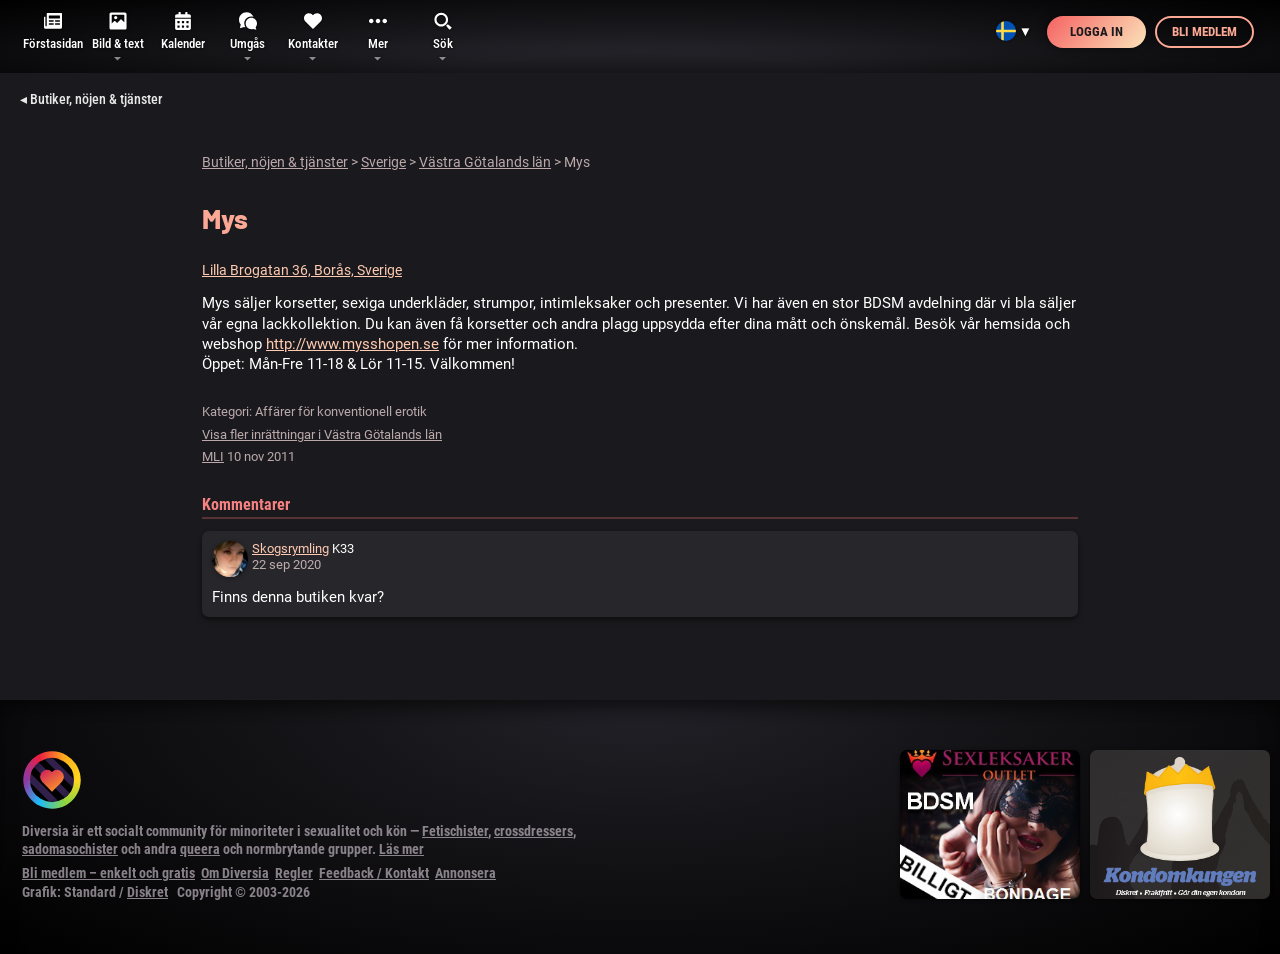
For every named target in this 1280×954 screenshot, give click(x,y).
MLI (213, 456)
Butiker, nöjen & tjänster (275, 162)
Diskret (147, 892)
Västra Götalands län (485, 162)
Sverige (383, 162)
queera (200, 849)
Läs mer (401, 849)
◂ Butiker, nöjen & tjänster (91, 99)
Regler (294, 873)
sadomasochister (70, 849)
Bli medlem (1204, 31)
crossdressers (533, 831)
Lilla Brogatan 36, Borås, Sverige (302, 270)
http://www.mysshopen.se (352, 344)
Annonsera (465, 873)
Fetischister (455, 831)
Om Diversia (235, 873)
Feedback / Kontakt (374, 873)
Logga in (1096, 31)
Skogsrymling (290, 548)
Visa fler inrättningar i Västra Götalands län (322, 434)
